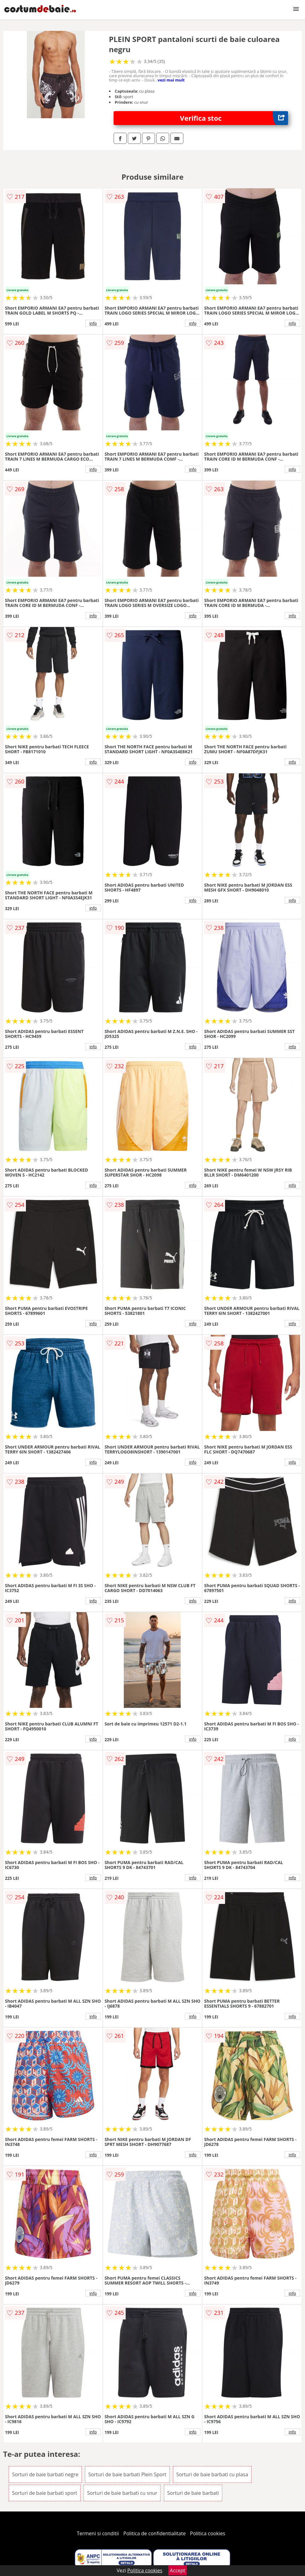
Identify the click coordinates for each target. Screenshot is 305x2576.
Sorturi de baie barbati (193, 2493)
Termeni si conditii (98, 2533)
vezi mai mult (171, 80)
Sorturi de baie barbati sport (44, 2493)
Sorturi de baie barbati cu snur (122, 2493)
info (93, 323)
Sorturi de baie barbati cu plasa (212, 2474)
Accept (177, 2570)
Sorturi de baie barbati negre (45, 2474)
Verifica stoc (234, 118)
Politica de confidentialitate (154, 2533)
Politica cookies (207, 2533)
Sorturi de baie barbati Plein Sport (127, 2474)
